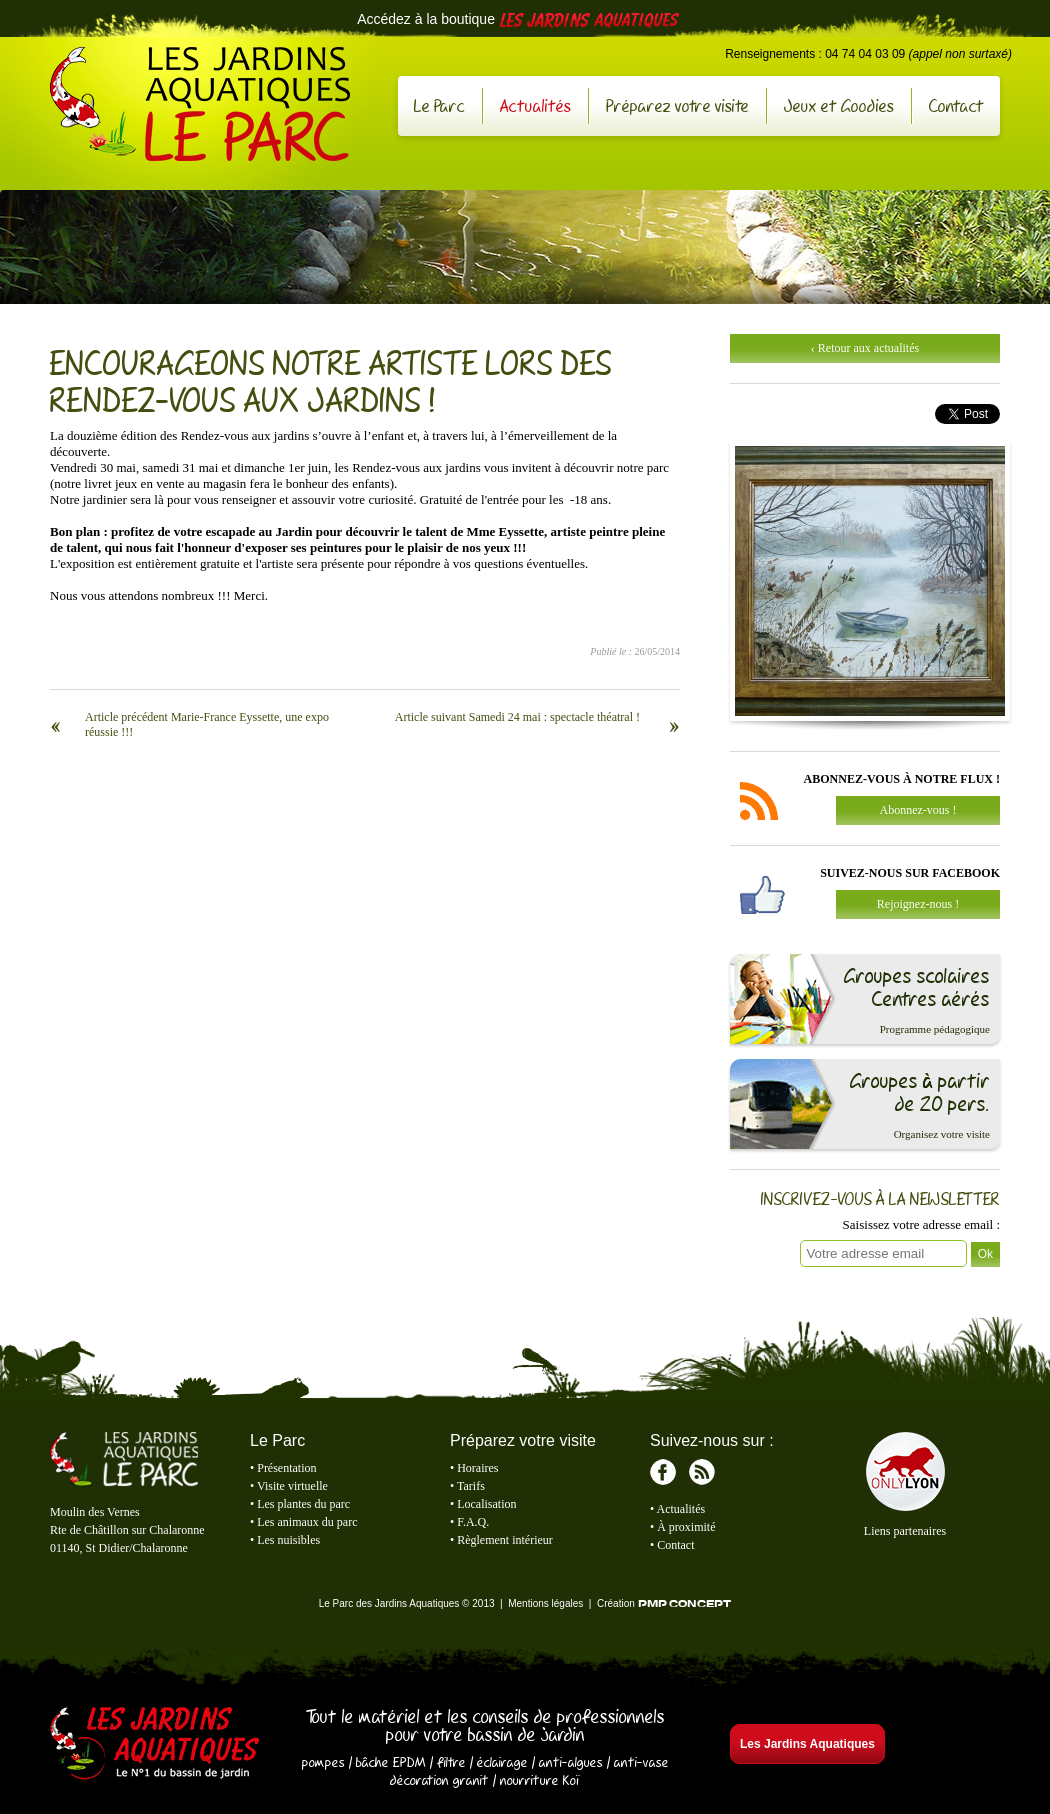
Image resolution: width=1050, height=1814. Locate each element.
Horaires (477, 1468)
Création (664, 1603)
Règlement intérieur (505, 1540)
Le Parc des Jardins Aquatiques (200, 104)
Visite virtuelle (292, 1486)
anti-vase (641, 1762)
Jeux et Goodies (839, 105)
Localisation (486, 1504)
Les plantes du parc (303, 1504)
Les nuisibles (288, 1540)
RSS (702, 1472)
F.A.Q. (473, 1522)
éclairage (502, 1762)
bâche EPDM (391, 1762)
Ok (985, 1254)
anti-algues (571, 1762)
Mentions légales (545, 1603)
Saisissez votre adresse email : (921, 1224)
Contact (956, 105)
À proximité (686, 1527)
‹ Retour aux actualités (865, 348)
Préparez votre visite (677, 105)
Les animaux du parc (307, 1522)
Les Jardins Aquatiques (155, 1745)
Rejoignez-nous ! (918, 904)
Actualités (535, 105)
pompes (323, 1762)
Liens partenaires (905, 1531)
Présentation (286, 1468)
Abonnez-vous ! (918, 810)
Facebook (663, 1472)
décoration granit (439, 1780)
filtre (451, 1762)
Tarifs (471, 1486)
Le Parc (439, 105)
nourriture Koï (540, 1780)
